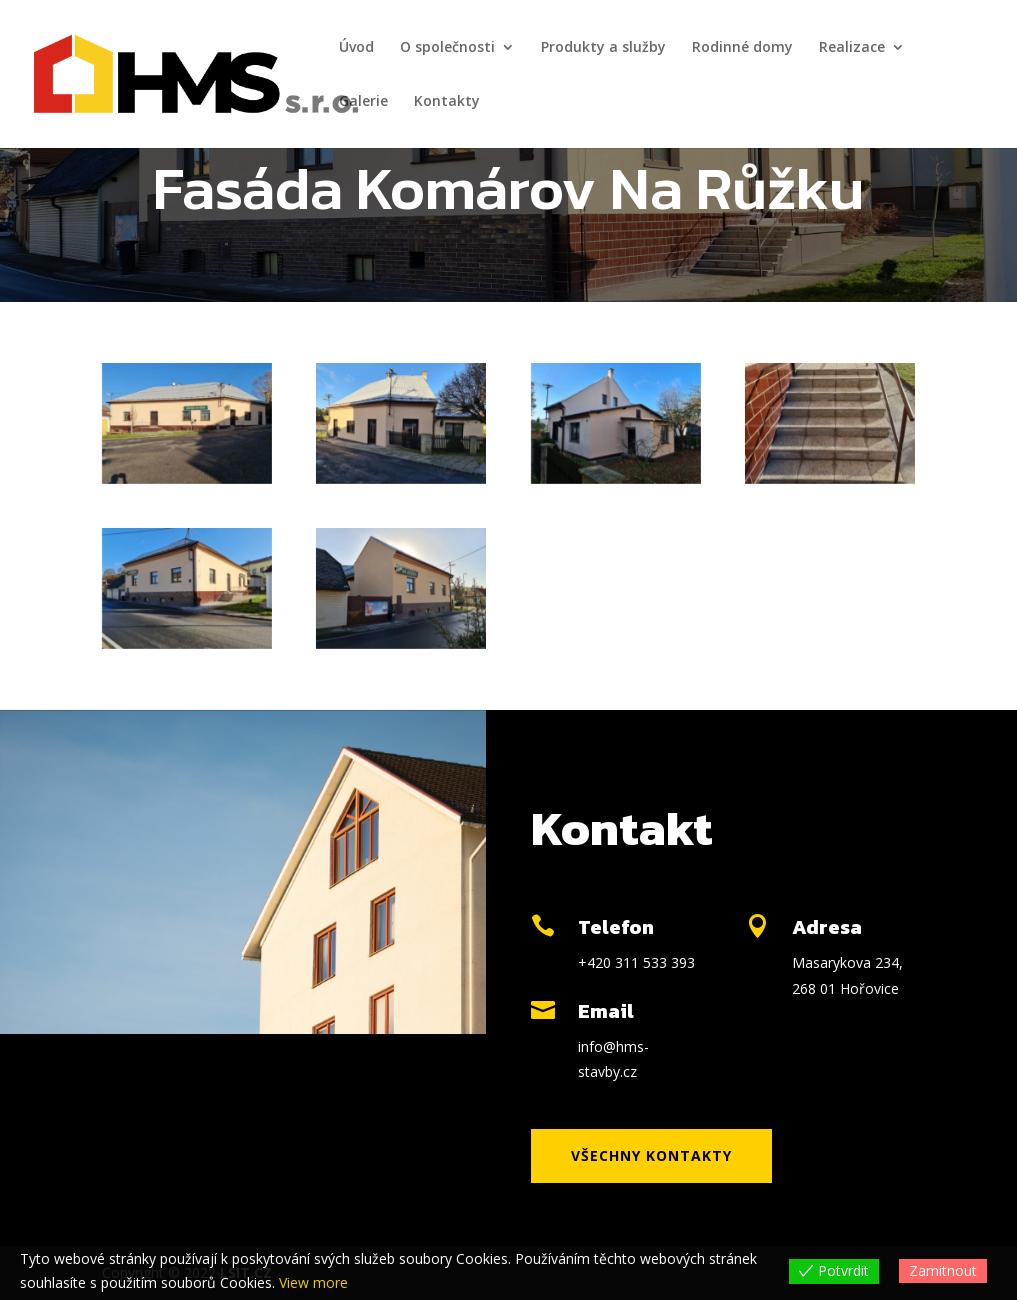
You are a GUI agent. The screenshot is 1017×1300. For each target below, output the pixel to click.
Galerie (363, 102)
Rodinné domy (742, 48)
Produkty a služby (603, 48)
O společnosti (447, 48)
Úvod (356, 48)
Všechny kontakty (651, 1155)
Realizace (852, 48)
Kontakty (447, 102)
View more (313, 1282)
